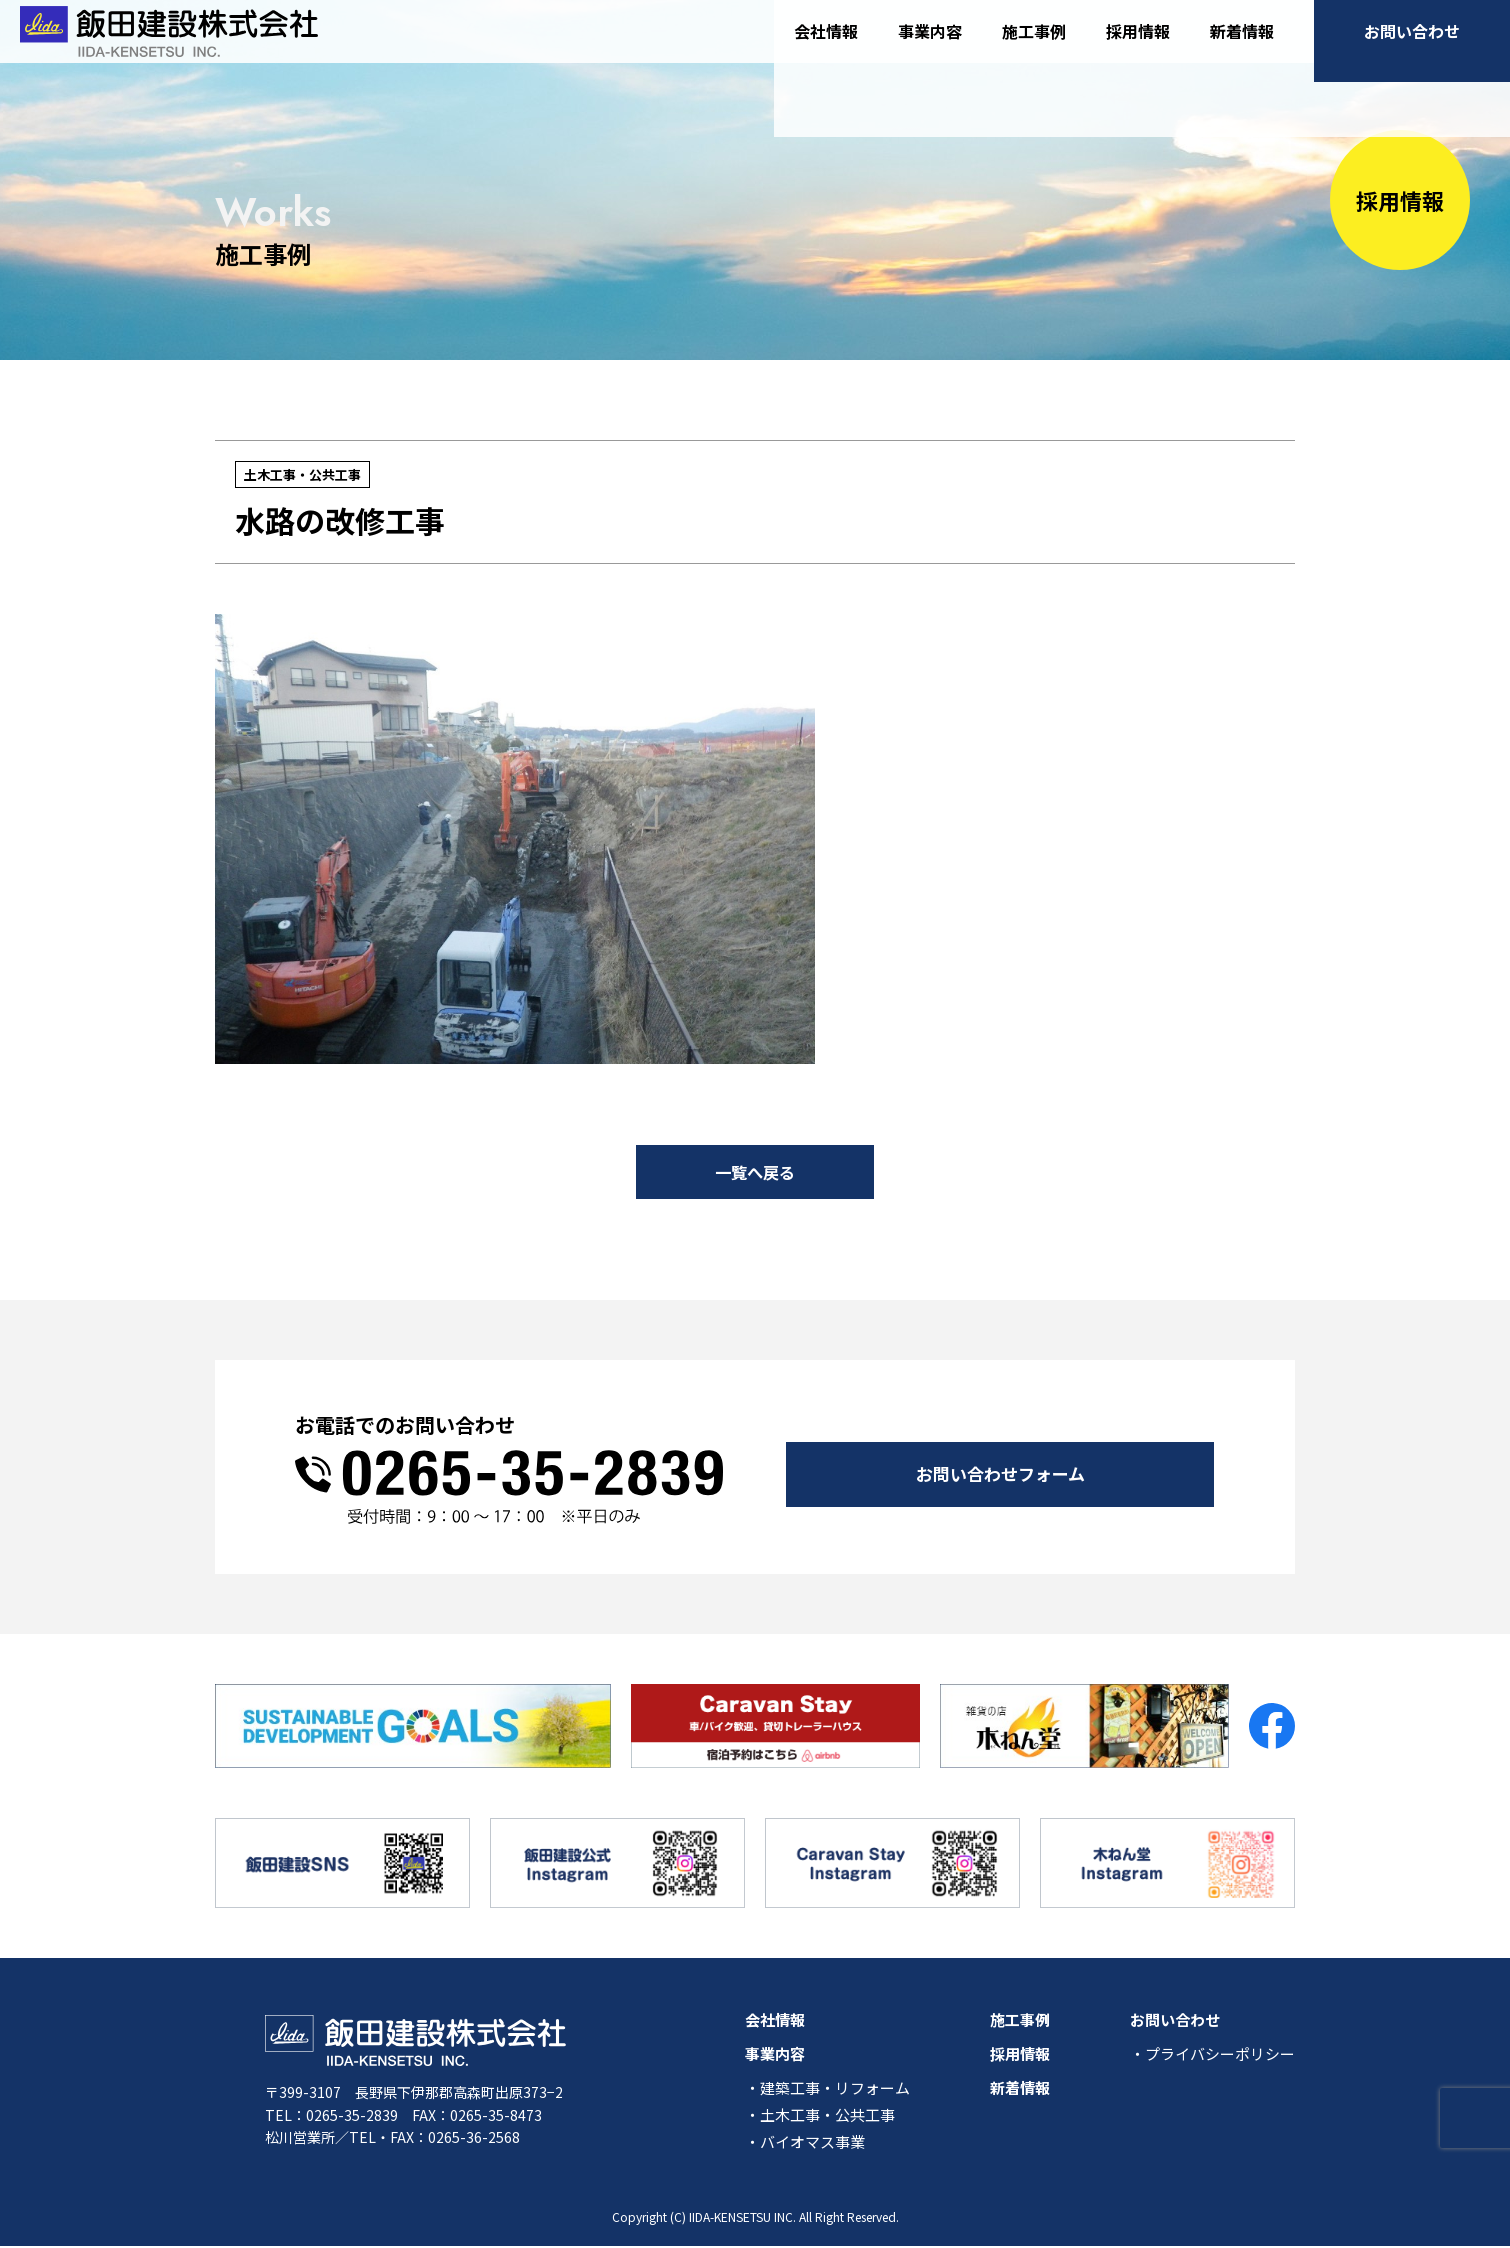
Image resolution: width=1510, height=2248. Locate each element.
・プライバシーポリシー (1212, 2055)
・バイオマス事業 (805, 2143)
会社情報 (826, 49)
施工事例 (1034, 49)
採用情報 (1138, 49)
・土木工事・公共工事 (820, 2116)
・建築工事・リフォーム (827, 2089)
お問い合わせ (1412, 49)
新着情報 (1242, 49)
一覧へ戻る (755, 1173)
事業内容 (930, 49)
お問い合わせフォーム (1000, 1469)
